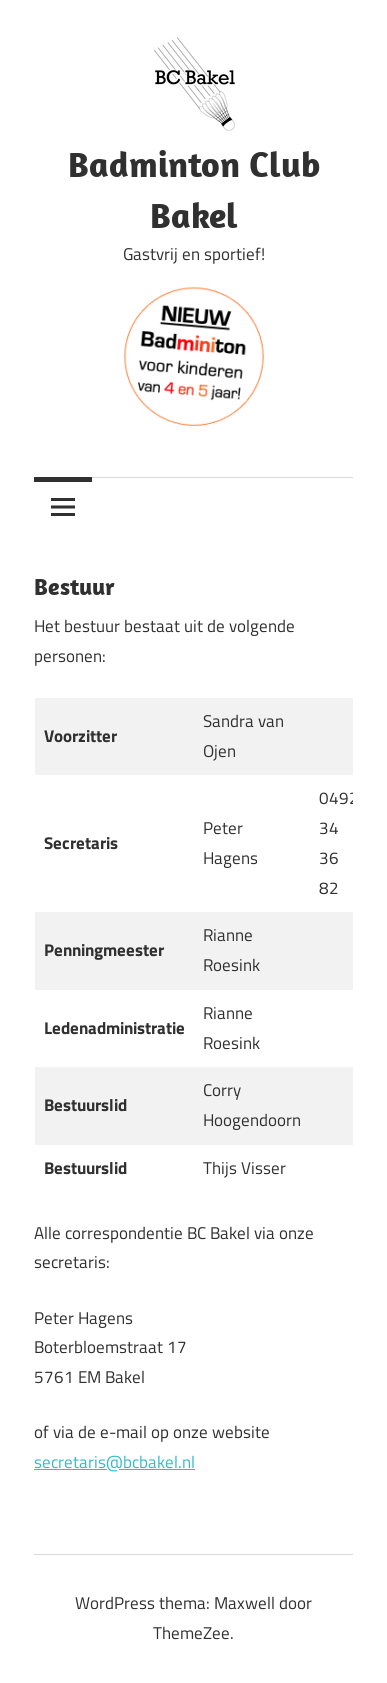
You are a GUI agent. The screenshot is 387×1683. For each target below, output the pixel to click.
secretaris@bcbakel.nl (114, 1462)
